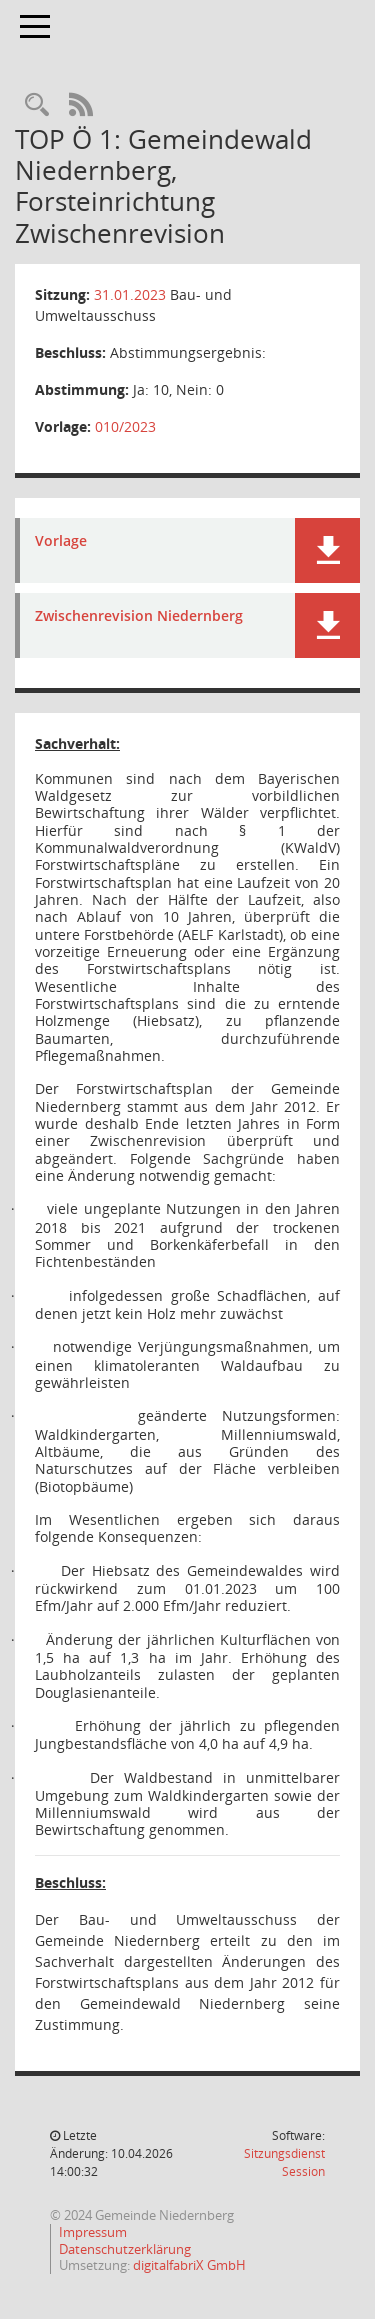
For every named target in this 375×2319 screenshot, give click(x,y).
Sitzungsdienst (284, 2162)
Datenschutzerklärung (125, 2249)
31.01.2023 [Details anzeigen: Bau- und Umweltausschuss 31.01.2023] (130, 294)
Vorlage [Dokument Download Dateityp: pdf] (61, 541)
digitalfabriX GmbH (189, 2265)
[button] (327, 550)
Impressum (93, 2232)
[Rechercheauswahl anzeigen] (37, 105)
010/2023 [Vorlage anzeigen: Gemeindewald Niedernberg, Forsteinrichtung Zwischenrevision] (125, 426)
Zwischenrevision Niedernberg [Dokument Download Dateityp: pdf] (139, 616)
